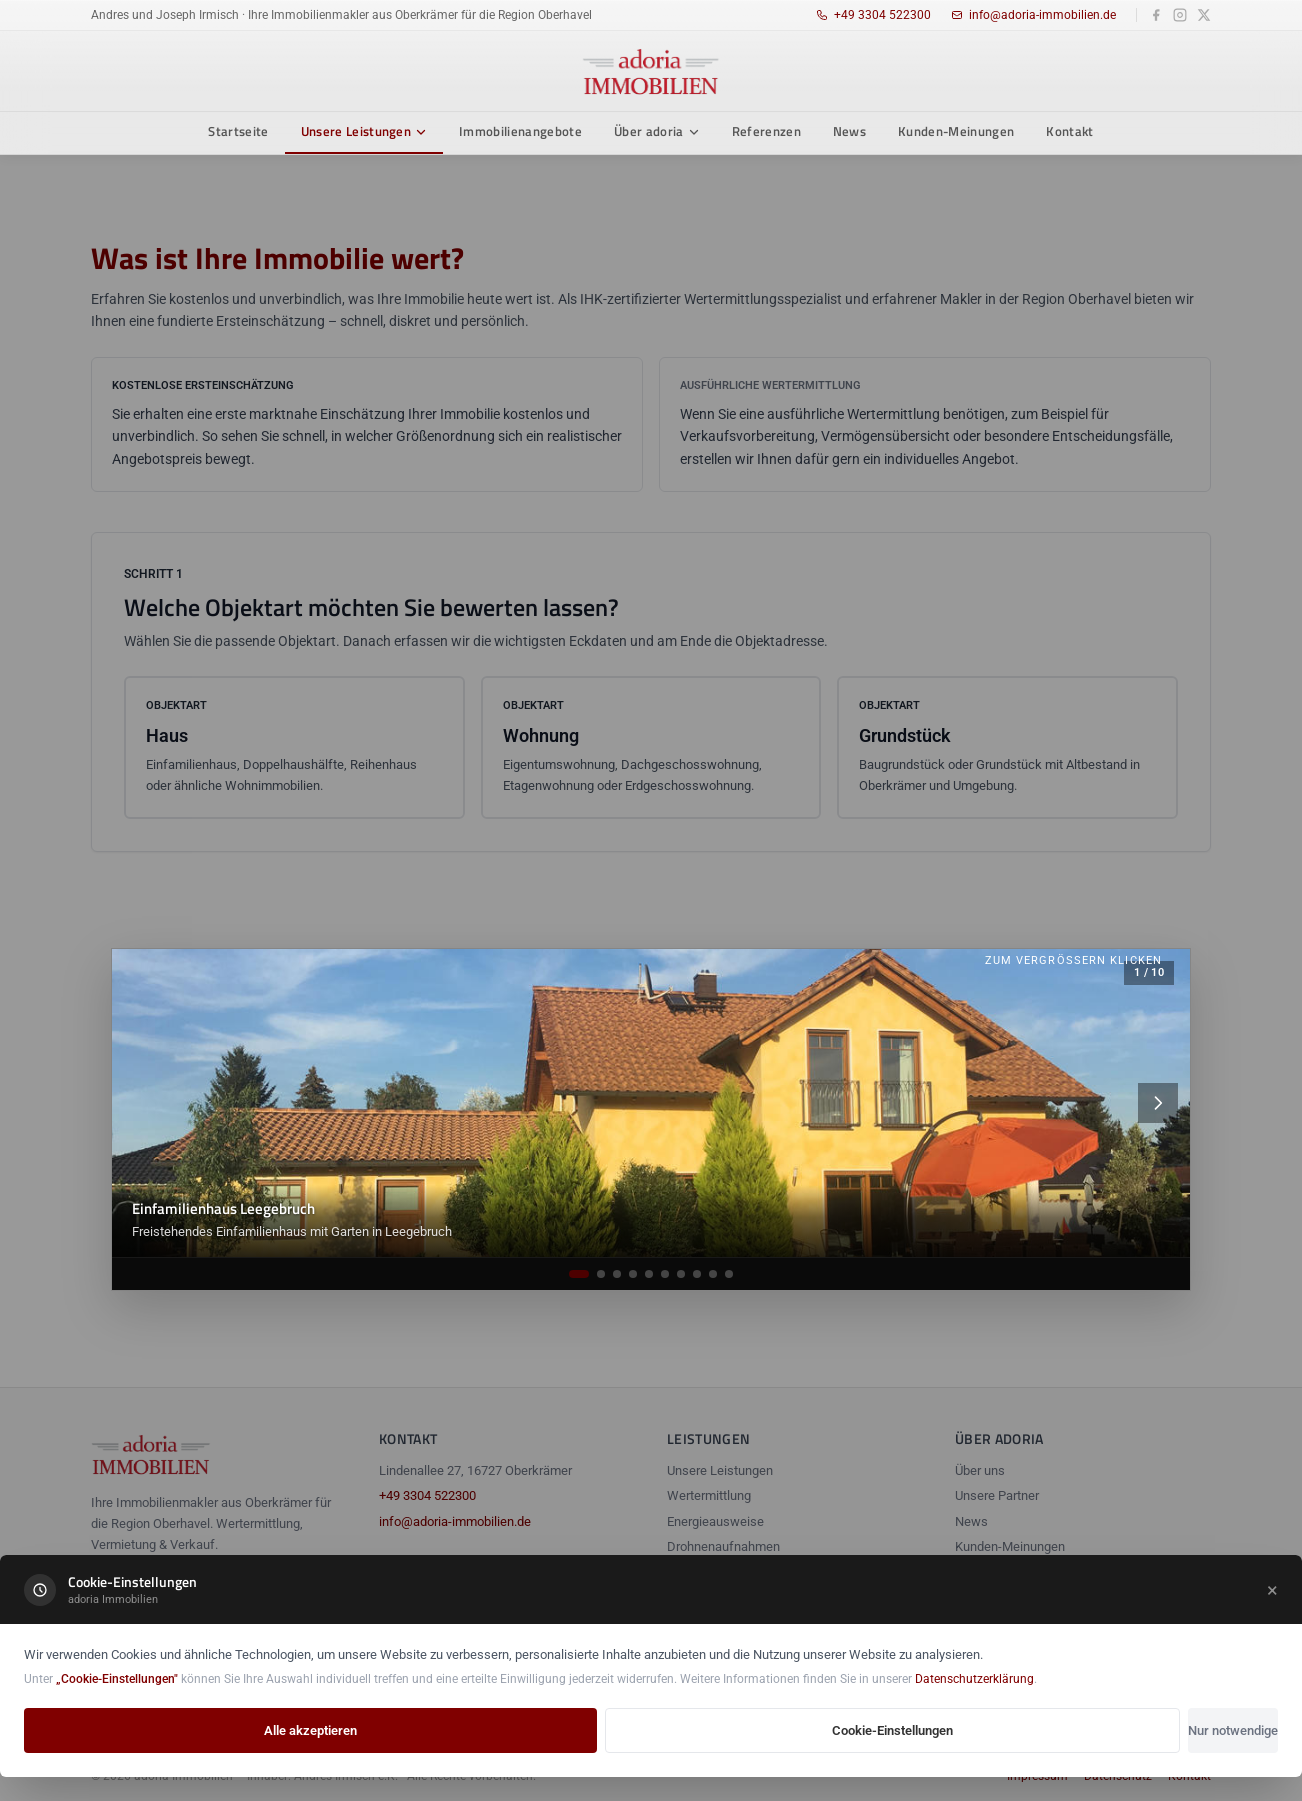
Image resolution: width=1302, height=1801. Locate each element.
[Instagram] (1180, 15)
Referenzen (766, 131)
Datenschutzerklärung (974, 1679)
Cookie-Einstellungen (892, 1730)
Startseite (238, 131)
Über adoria (657, 131)
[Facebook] (1156, 15)
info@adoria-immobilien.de (1033, 15)
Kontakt (1069, 131)
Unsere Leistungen (364, 131)
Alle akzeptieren (310, 1730)
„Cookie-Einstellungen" (117, 1679)
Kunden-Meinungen (956, 131)
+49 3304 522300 (873, 15)
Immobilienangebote (520, 131)
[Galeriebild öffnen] (651, 1103)
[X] (1204, 15)
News (849, 131)
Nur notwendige (1233, 1730)
